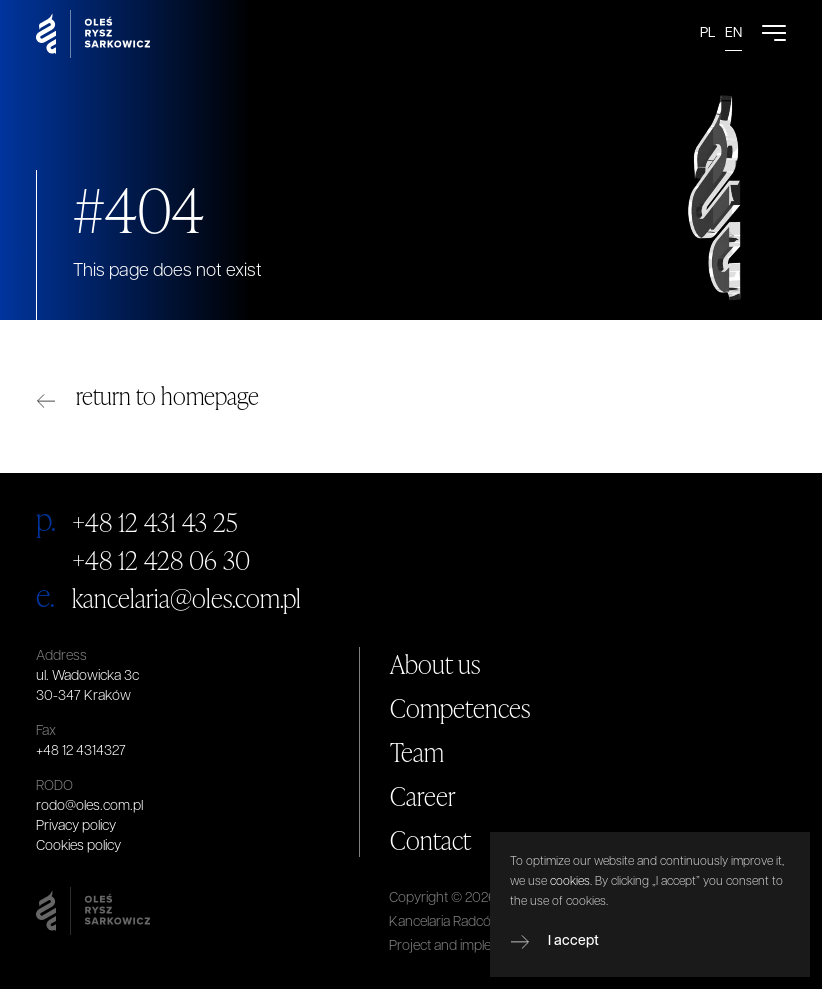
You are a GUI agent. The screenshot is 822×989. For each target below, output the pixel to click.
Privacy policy (76, 826)
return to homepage (167, 395)
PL (707, 33)
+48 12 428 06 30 (161, 560)
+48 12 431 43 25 (155, 522)
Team (417, 752)
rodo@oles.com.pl (89, 806)
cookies (570, 882)
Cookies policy (78, 846)
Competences (460, 708)
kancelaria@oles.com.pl (186, 598)
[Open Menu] (774, 34)
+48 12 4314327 (81, 751)
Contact (430, 840)
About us (435, 664)
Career (423, 796)
